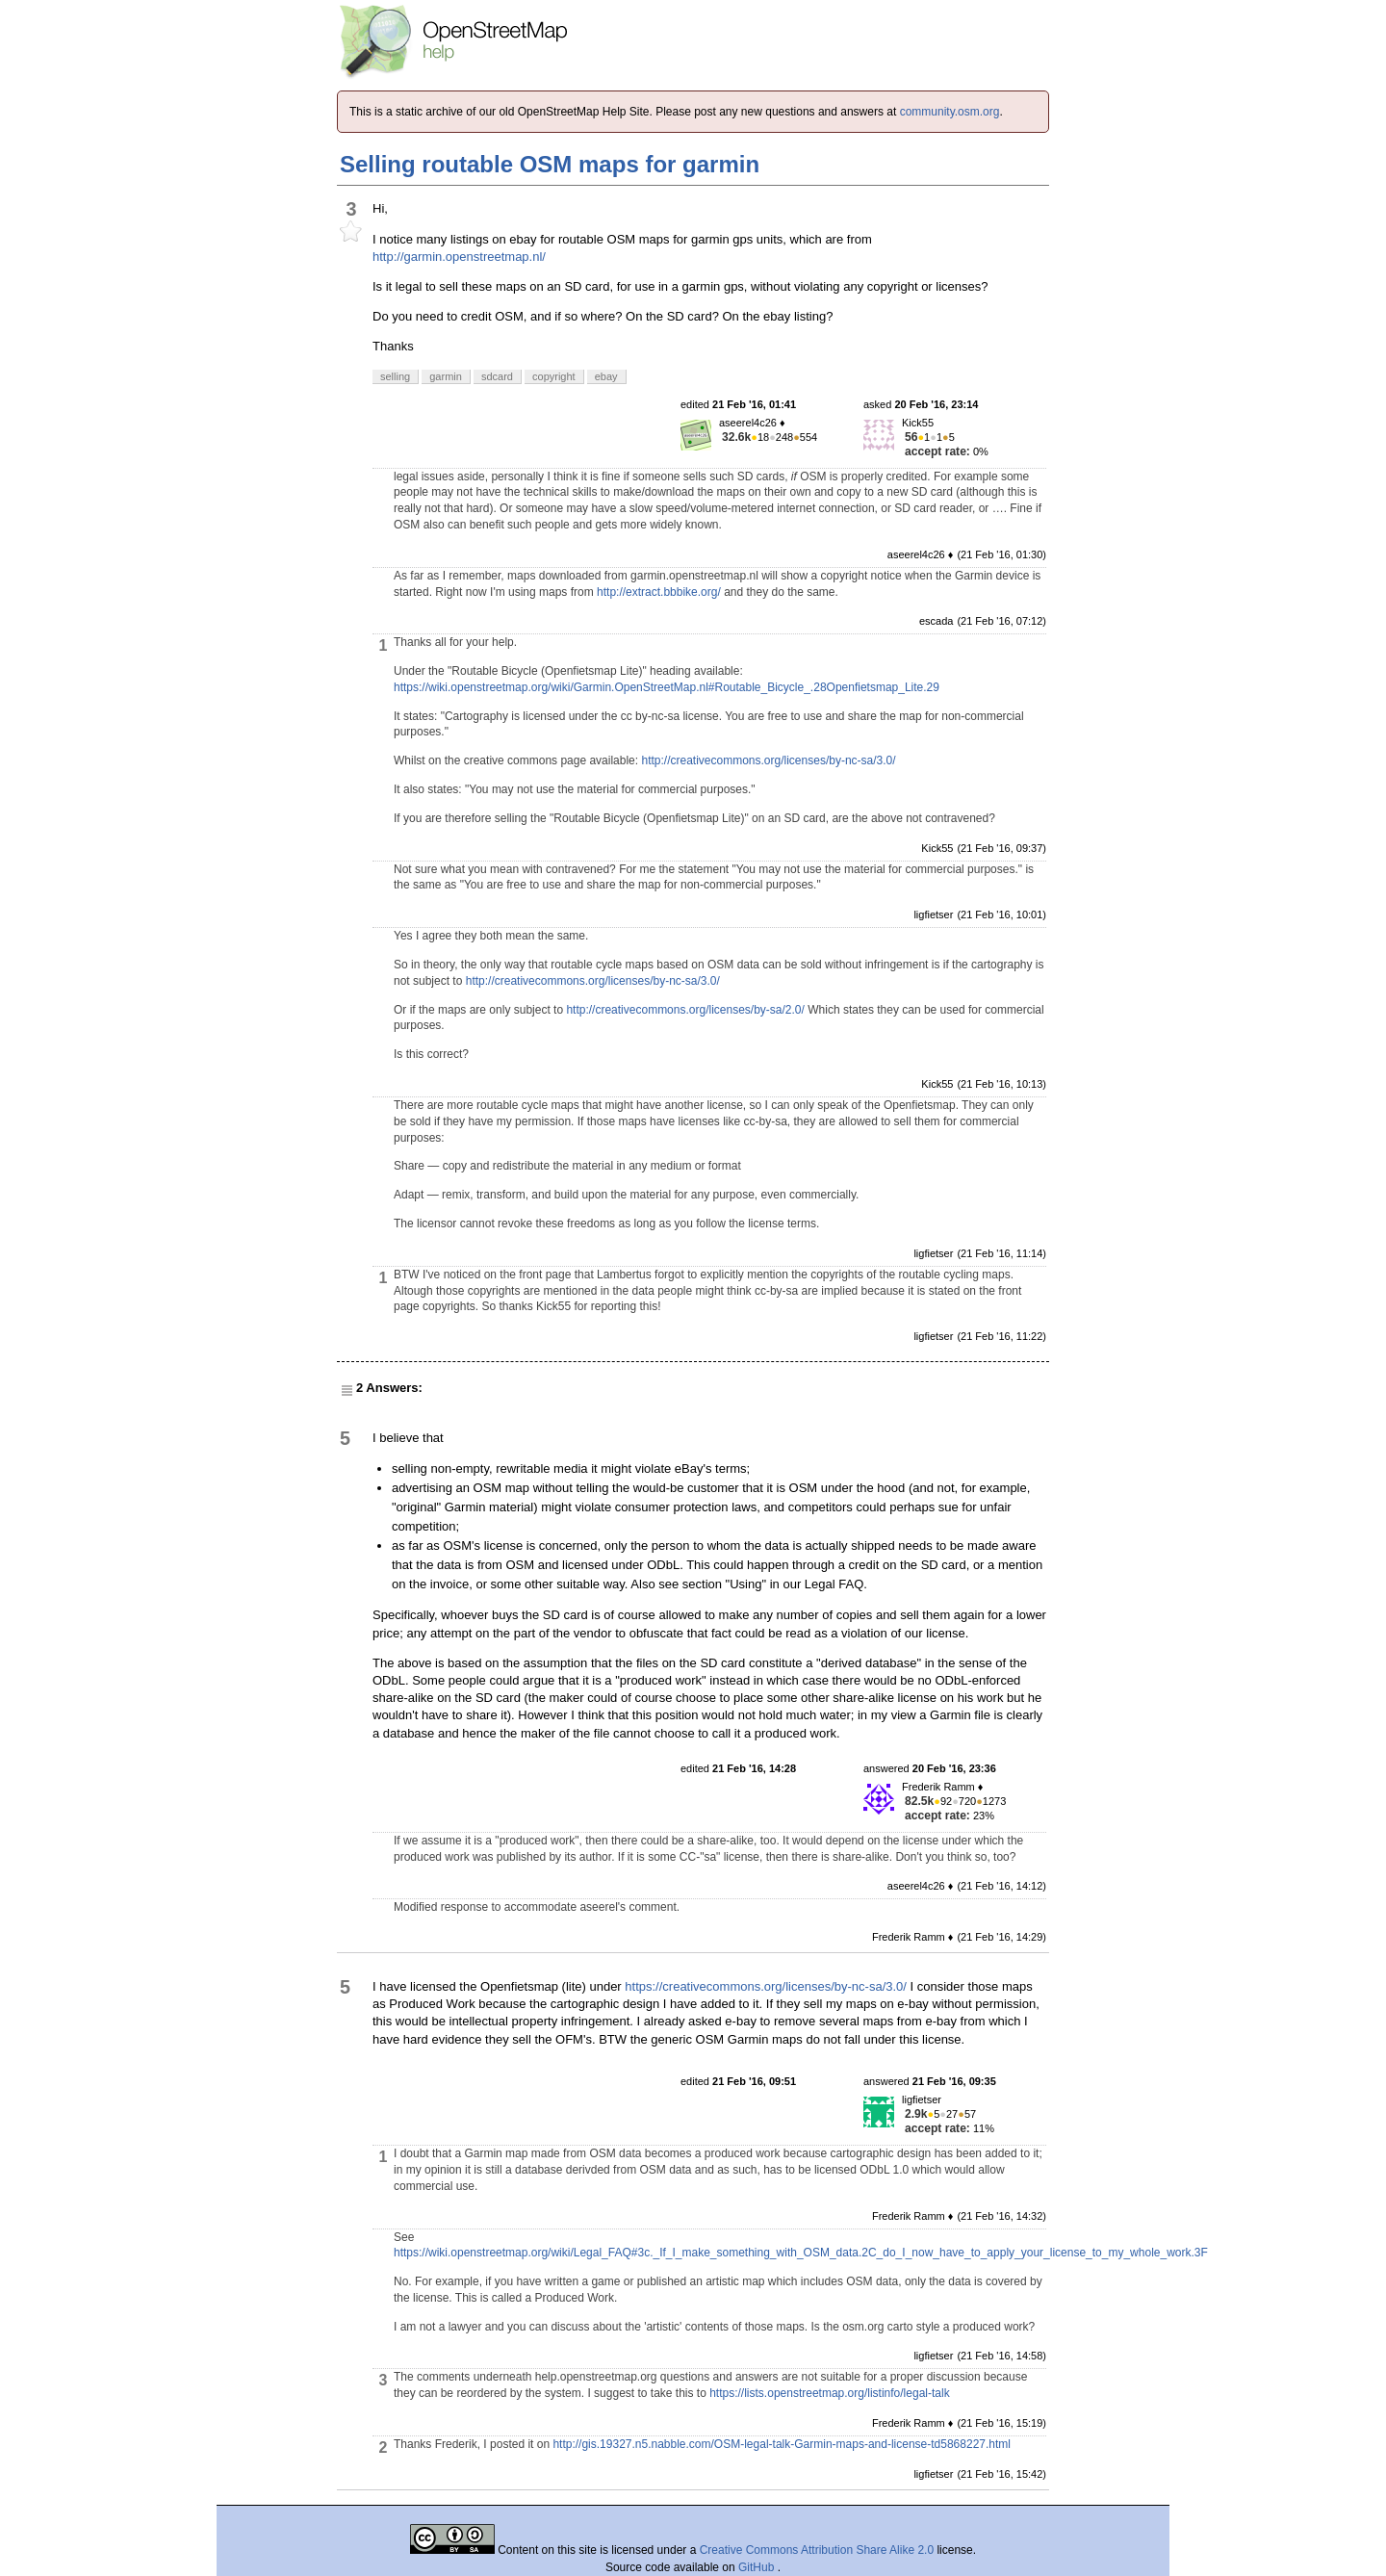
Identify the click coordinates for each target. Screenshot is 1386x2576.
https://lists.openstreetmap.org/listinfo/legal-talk (829, 2393)
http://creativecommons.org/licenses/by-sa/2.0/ (685, 1010)
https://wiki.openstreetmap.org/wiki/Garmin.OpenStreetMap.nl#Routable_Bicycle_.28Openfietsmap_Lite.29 (666, 687)
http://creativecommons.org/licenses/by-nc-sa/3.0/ (768, 760)
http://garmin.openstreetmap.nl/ (459, 256)
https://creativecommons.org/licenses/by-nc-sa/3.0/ (766, 1986)
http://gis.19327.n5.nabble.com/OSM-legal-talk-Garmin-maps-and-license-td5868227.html (781, 2444)
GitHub (758, 2567)
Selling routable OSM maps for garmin (549, 164)
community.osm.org (950, 111)
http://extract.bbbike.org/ (659, 592)
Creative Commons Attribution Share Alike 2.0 (817, 2550)
